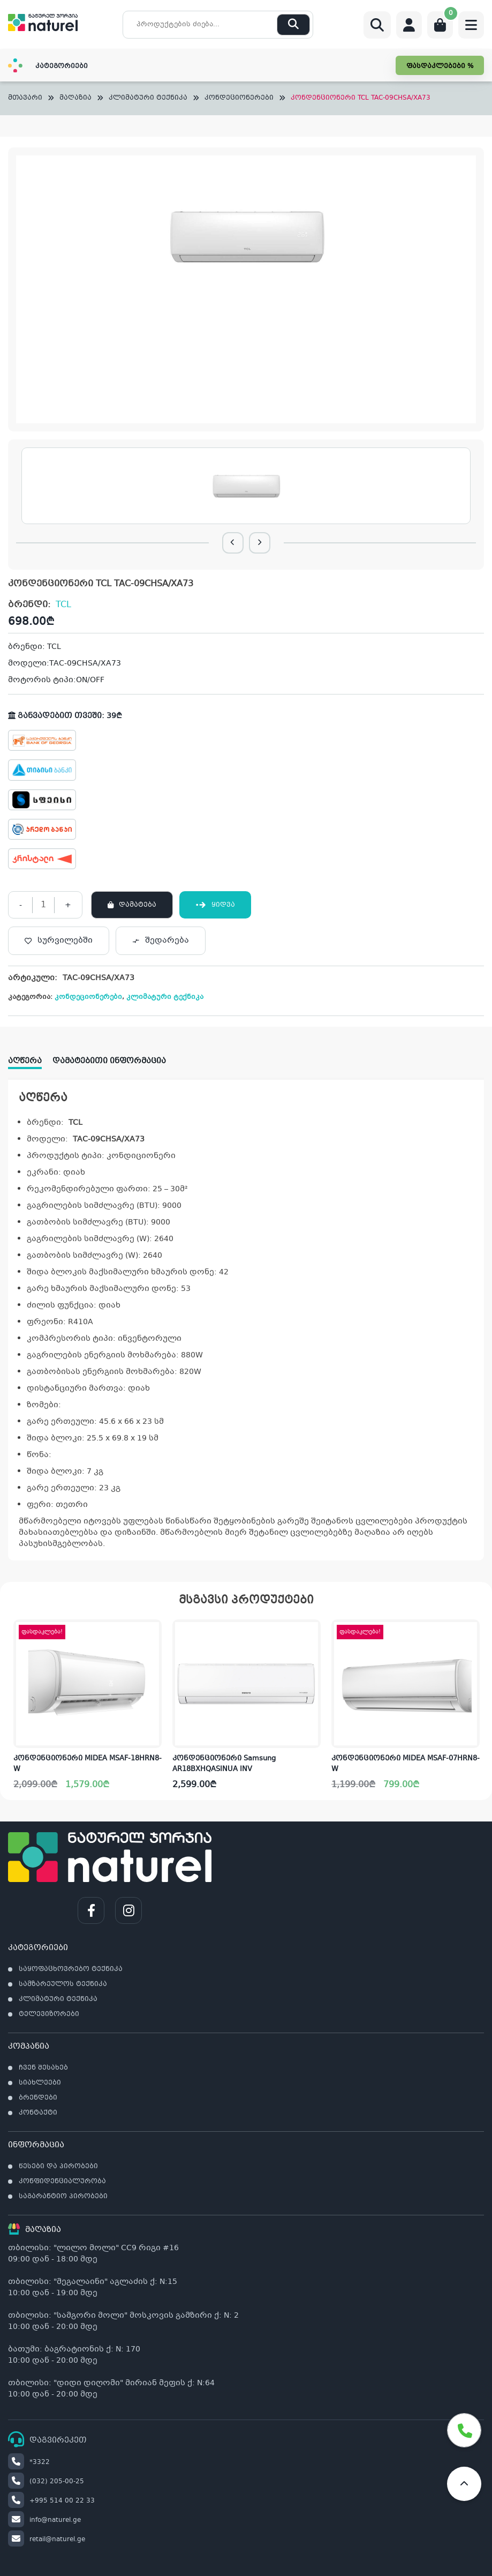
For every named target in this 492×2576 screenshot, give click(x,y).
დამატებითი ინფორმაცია (109, 1061)
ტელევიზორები (49, 2014)
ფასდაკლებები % (439, 66)
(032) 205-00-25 (46, 2482)
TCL (63, 604)
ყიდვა (215, 904)
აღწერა (25, 1061)
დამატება (137, 905)
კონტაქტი (38, 2113)
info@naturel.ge (44, 2520)
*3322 (29, 2462)
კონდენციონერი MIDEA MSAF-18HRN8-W (87, 1764)
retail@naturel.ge (46, 2540)
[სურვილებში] (58, 941)
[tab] (30, 1057)
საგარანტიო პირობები (63, 2196)
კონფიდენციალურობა (62, 2181)
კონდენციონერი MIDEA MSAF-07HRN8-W (405, 1764)
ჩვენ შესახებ (43, 2068)
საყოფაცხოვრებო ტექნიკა (71, 1969)
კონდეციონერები (239, 98)
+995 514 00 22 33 (51, 2501)
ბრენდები (38, 2098)
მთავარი (25, 98)
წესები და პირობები (58, 2166)
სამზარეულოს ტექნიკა (63, 1984)
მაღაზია (75, 98)
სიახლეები (40, 2083)
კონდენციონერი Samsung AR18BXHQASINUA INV (224, 1764)
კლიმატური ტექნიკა (148, 98)
